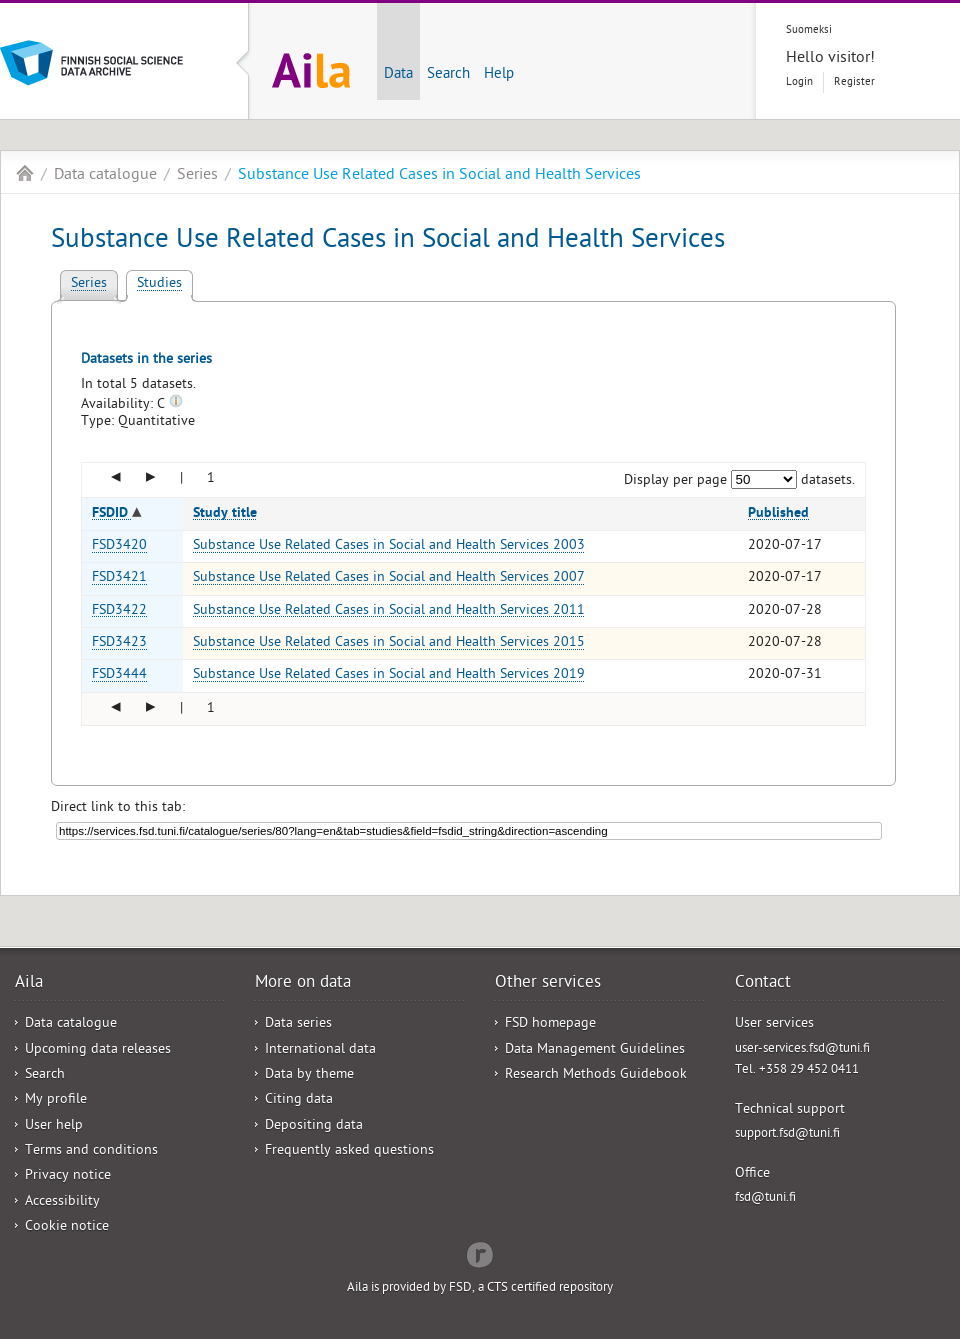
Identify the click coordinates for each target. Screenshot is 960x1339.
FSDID (112, 514)
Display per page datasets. (740, 481)
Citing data (299, 1100)
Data (398, 75)
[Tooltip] (176, 405)
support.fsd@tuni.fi (787, 1134)
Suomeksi (809, 30)
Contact (763, 984)
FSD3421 (119, 578)
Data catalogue (105, 176)
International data (320, 1050)
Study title (225, 514)
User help (54, 1126)
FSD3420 (119, 546)
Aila (25, 173)
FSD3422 (119, 611)
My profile (56, 1100)
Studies (159, 284)
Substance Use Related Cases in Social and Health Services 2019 (389, 675)
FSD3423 (119, 643)
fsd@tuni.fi (765, 1198)
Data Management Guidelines (595, 1050)
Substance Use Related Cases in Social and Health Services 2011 (389, 611)
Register (854, 82)
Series (197, 176)
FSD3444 (119, 675)
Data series (298, 1024)
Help (499, 75)
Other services (548, 984)
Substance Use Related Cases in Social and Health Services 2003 (389, 546)
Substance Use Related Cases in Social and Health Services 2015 (389, 643)
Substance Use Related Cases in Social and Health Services (439, 176)
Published (778, 514)
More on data (303, 984)
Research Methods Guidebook (596, 1075)
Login (799, 82)
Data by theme (309, 1075)
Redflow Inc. (480, 1253)
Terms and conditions (91, 1151)
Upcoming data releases (98, 1050)
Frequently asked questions (349, 1151)
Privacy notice (68, 1176)
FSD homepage (550, 1024)
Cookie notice (67, 1227)
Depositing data (314, 1126)
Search (448, 75)
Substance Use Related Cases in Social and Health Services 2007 (389, 578)
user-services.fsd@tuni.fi (802, 1049)
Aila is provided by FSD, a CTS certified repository (480, 1288)
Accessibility (62, 1202)
